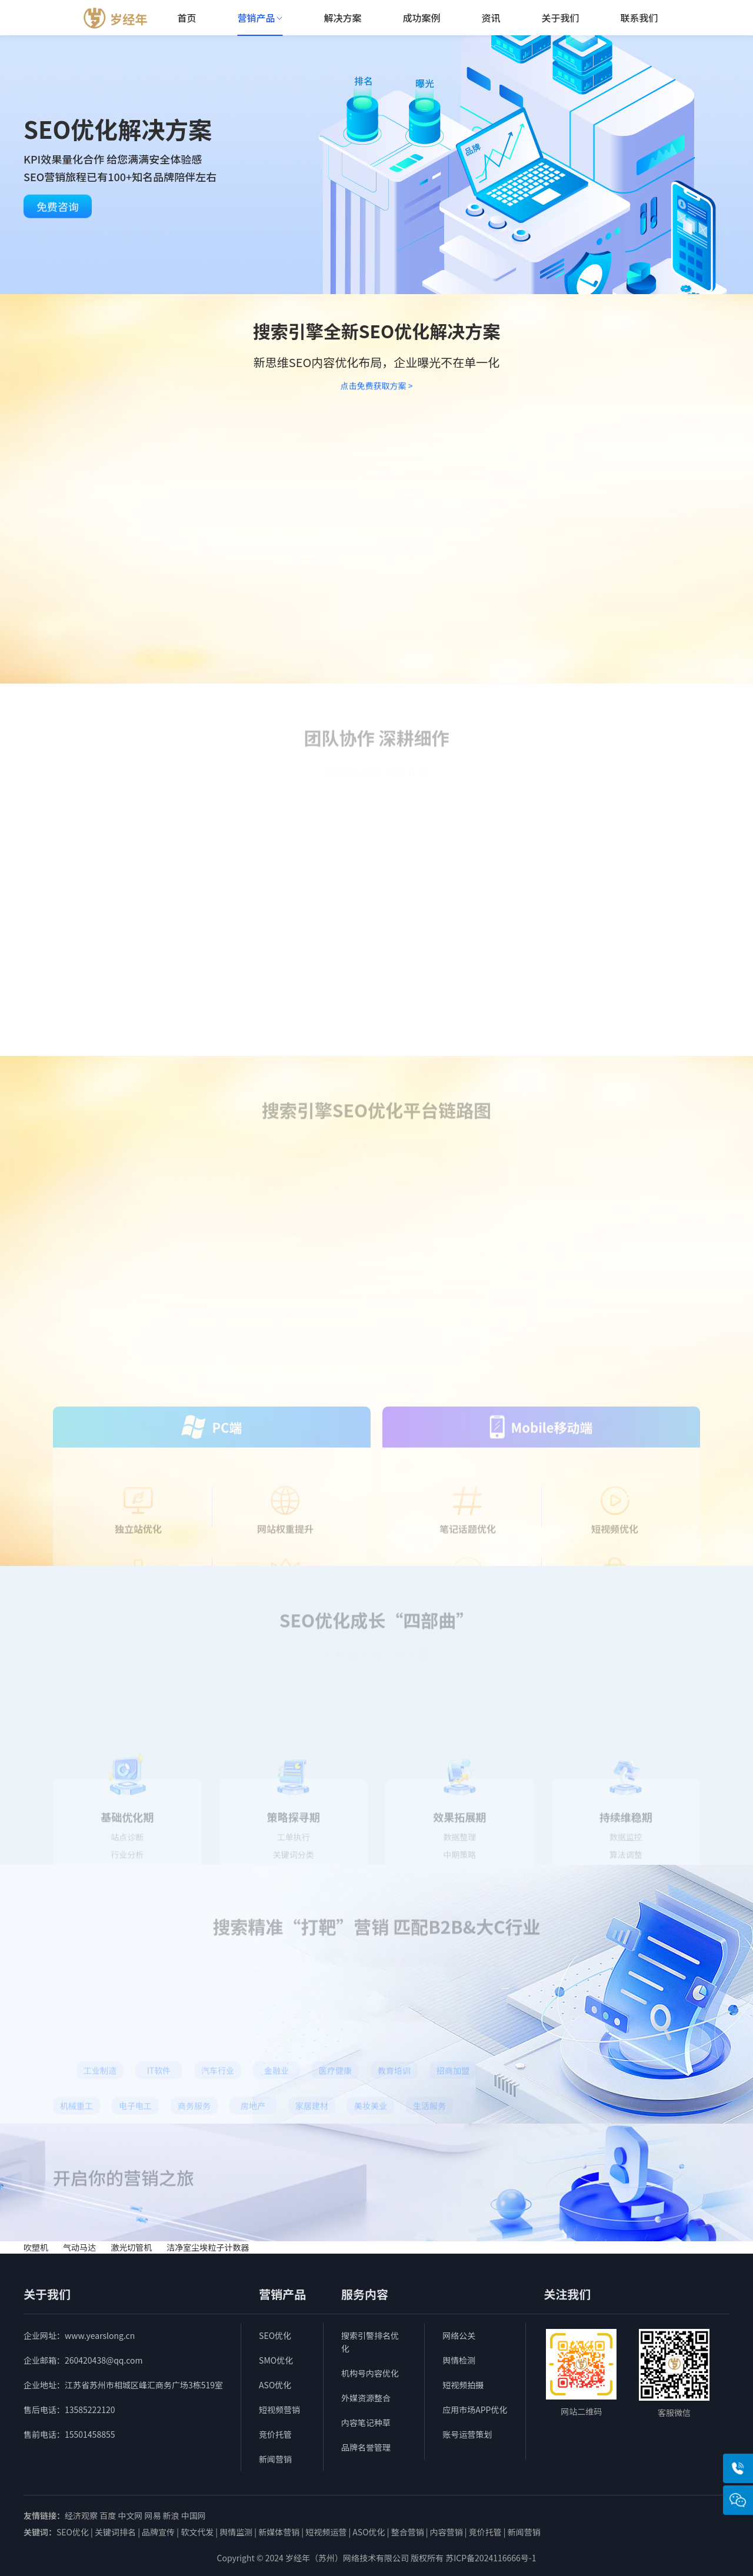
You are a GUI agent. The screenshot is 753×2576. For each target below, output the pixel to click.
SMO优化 (276, 2360)
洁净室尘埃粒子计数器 (207, 2247)
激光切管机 (132, 2247)
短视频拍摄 (463, 2385)
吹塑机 (37, 2247)
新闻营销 (275, 2459)
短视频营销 (279, 2409)
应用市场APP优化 (474, 2409)
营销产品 (259, 18)
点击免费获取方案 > (377, 388)
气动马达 (79, 2247)
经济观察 (81, 2515)
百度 (107, 2515)
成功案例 (421, 18)
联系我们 (639, 18)
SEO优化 (275, 2335)
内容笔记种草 (366, 2422)
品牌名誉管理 (366, 2447)
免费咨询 (57, 210)
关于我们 (560, 18)
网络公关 (458, 2335)
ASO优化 (275, 2385)
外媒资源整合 (366, 2398)
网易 (152, 2515)
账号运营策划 (467, 2434)
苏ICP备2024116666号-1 (490, 2558)
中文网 (130, 2515)
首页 (186, 18)
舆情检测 (458, 2360)
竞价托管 (275, 2434)
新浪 (171, 2515)
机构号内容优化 (370, 2373)
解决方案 (342, 18)
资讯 (490, 18)
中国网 (193, 2515)
